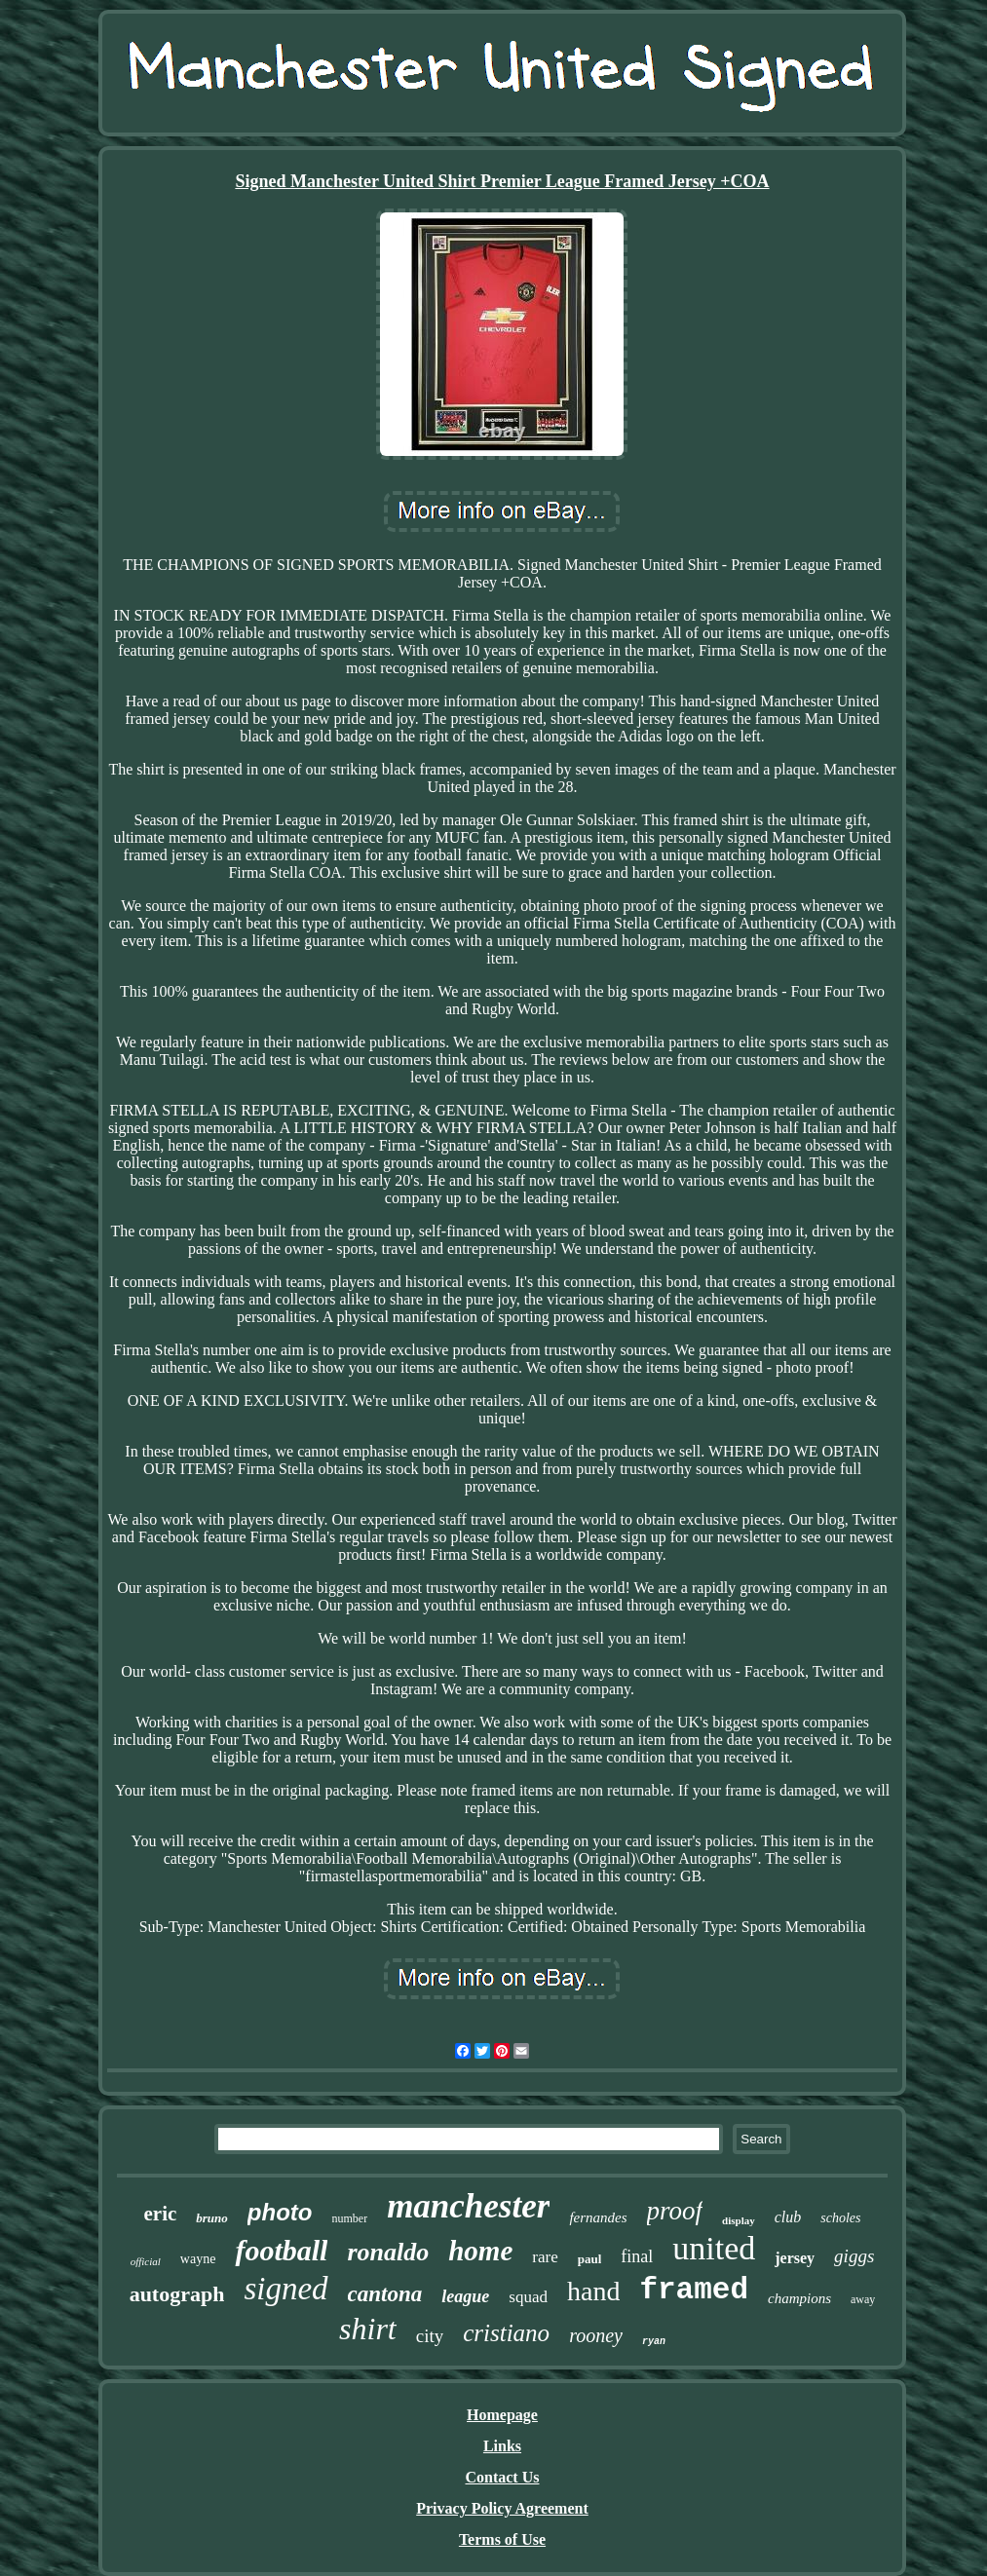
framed (693, 2290)
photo (280, 2212)
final (637, 2256)
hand (593, 2291)
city (430, 2336)
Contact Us (502, 2477)
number (349, 2218)
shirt (368, 2328)
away (863, 2299)
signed (285, 2288)
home (480, 2250)
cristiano (506, 2333)
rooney (596, 2335)
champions (799, 2298)
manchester (468, 2206)
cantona (385, 2294)
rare (544, 2257)
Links (502, 2446)
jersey (795, 2258)
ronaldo (388, 2252)
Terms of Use (502, 2539)
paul (590, 2259)
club (788, 2217)
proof (675, 2210)
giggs (854, 2256)
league (465, 2296)
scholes (840, 2218)
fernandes (597, 2217)
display (738, 2220)
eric (160, 2213)
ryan (653, 2341)
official (146, 2261)
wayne (198, 2259)
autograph (177, 2294)
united (713, 2248)
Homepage (502, 2414)
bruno (212, 2218)
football (281, 2250)
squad (528, 2297)
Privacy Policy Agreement (502, 2508)
